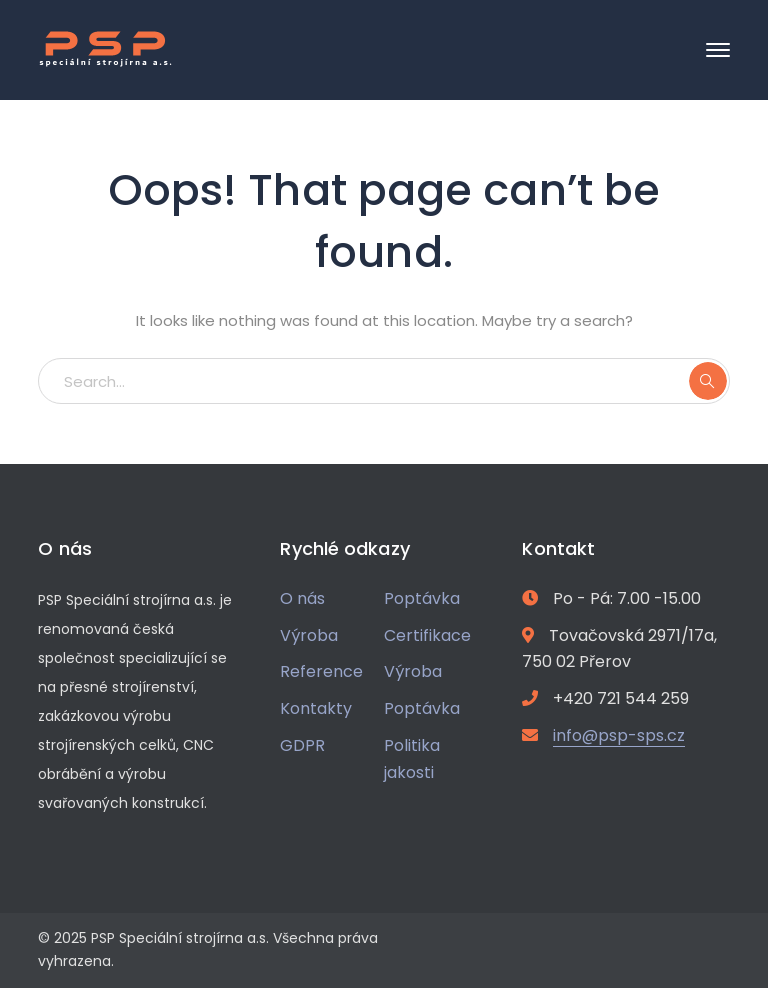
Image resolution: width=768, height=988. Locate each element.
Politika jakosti (412, 759)
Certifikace (427, 635)
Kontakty (316, 708)
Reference (321, 671)
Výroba (309, 635)
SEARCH (708, 381)
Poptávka (422, 598)
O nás (302, 598)
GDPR (302, 745)
